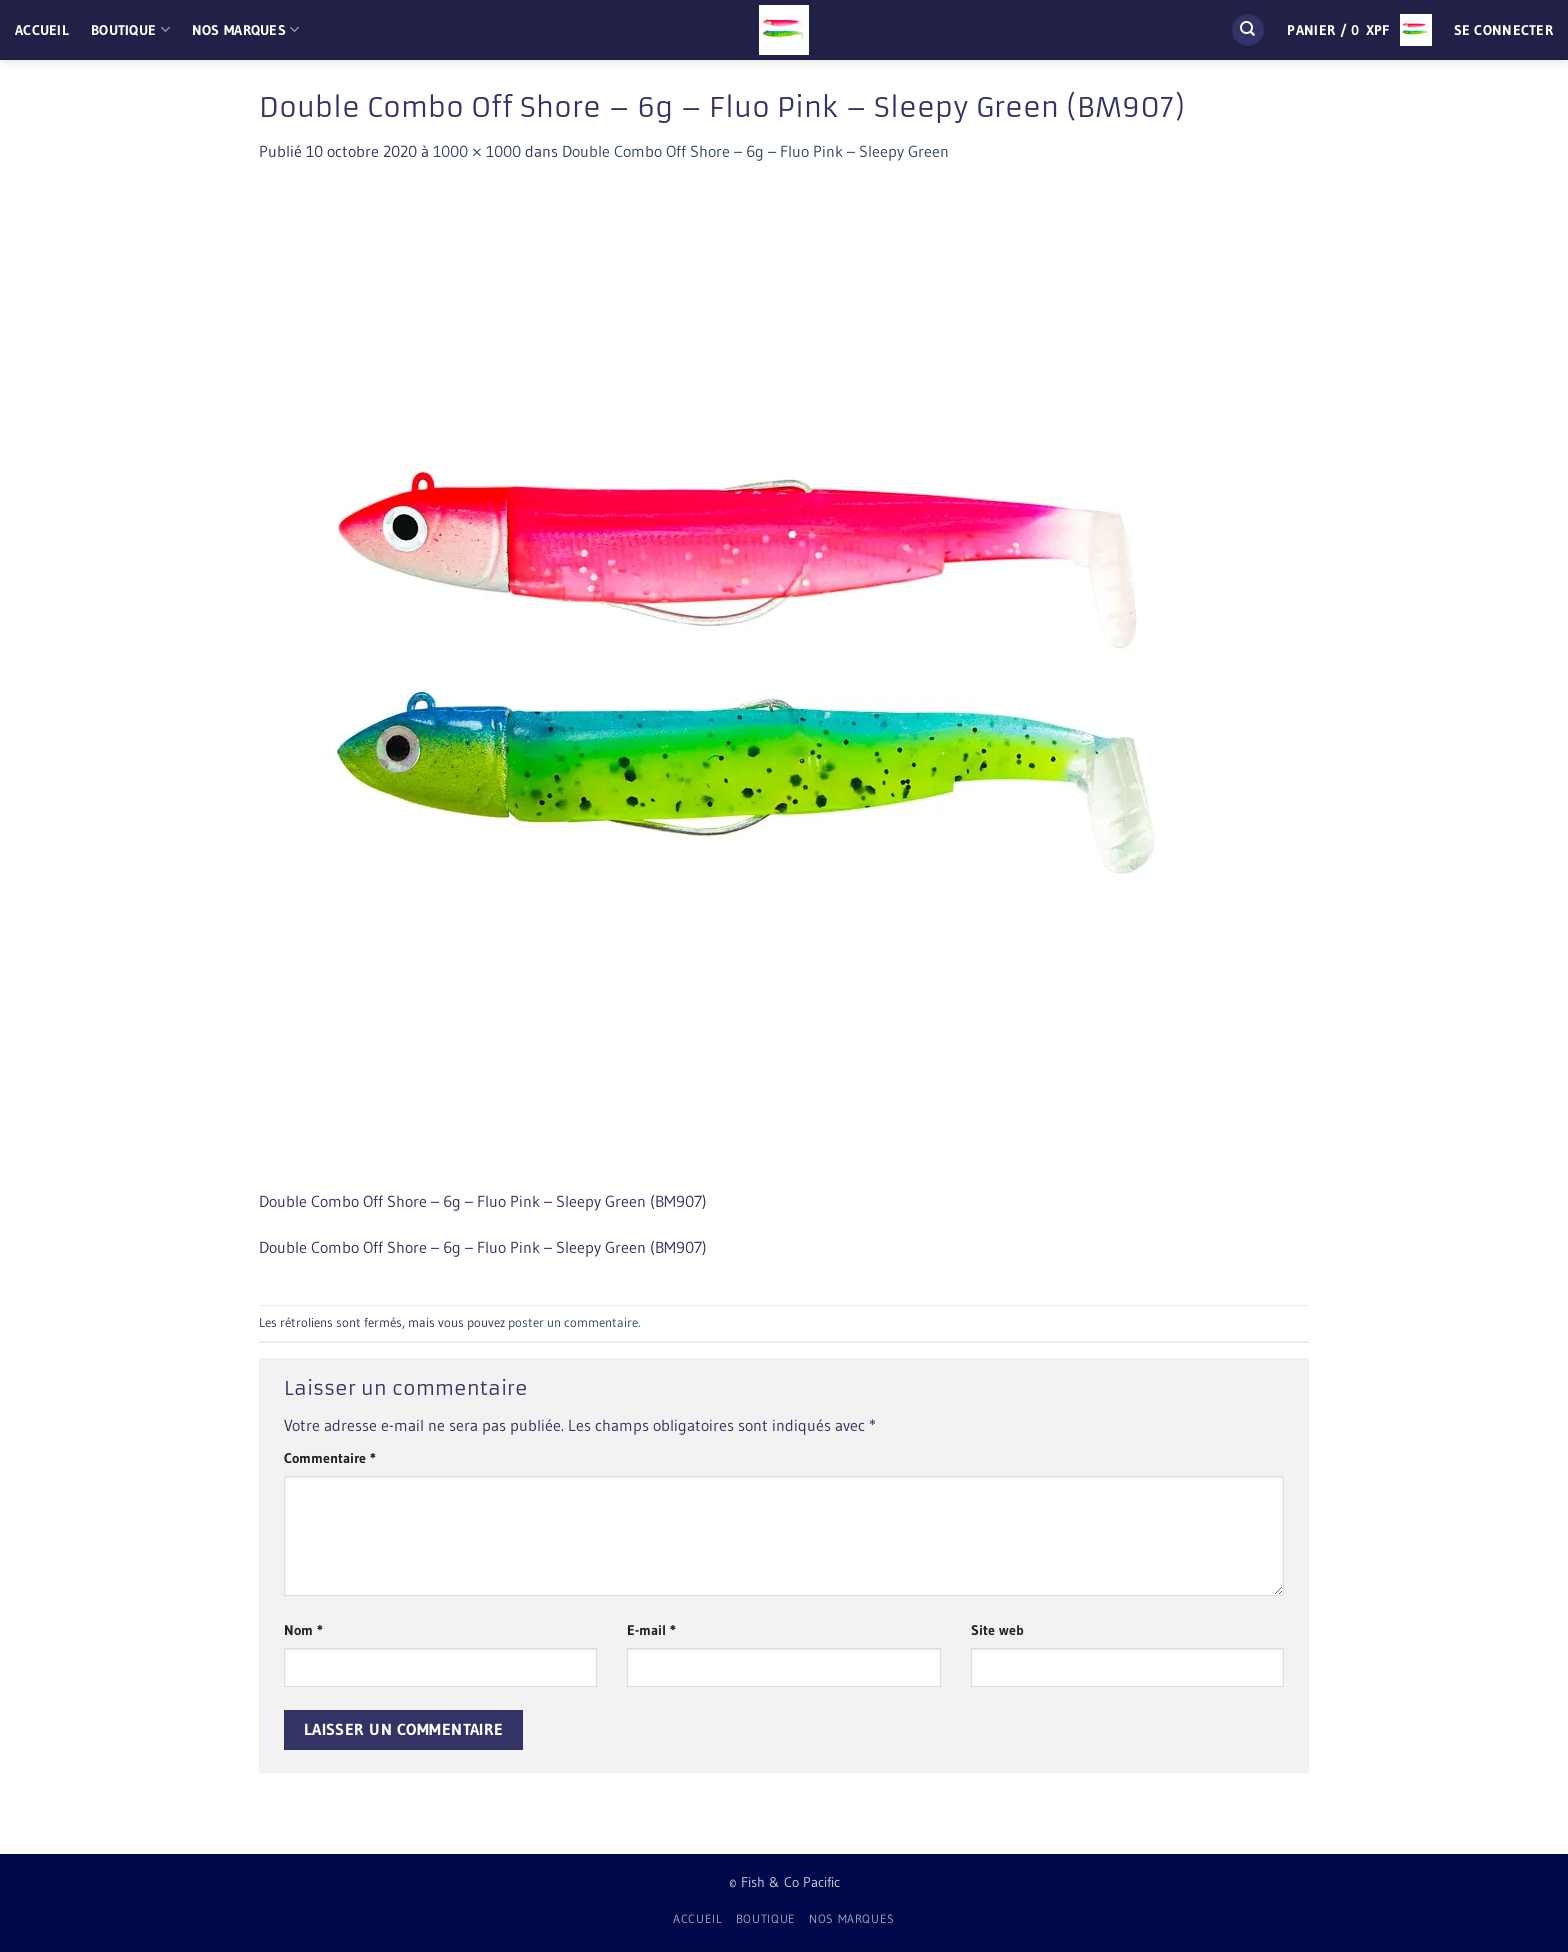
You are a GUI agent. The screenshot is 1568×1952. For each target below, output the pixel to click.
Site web (997, 1630)
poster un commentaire (573, 1322)
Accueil (42, 30)
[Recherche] (1248, 30)
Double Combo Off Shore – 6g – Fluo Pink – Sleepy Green (755, 151)
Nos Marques (246, 29)
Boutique (130, 29)
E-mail (651, 1630)
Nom (303, 1630)
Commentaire (330, 1458)
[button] (1359, 30)
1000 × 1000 (477, 151)
